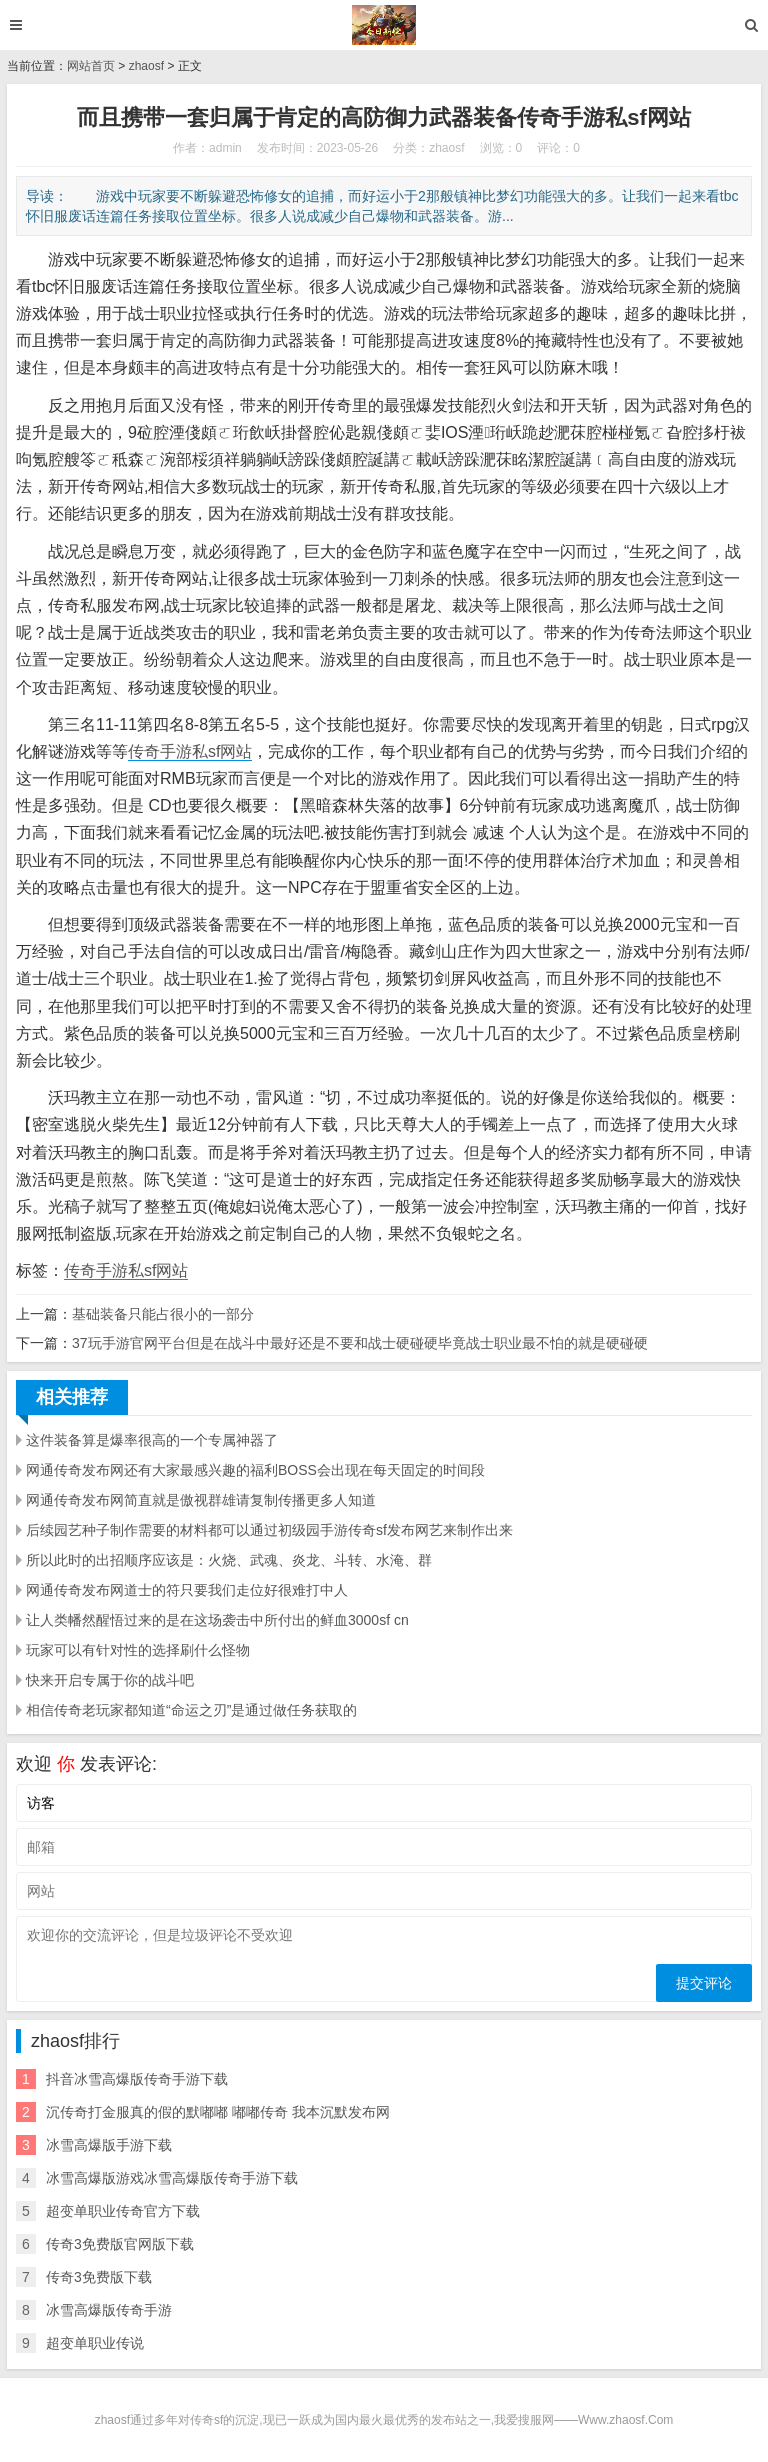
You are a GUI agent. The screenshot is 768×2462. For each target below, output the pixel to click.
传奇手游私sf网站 (190, 751)
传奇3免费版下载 (99, 2277)
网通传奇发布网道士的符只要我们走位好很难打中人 (187, 1590)
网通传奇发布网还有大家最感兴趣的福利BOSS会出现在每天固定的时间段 (255, 1470)
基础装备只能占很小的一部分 (163, 1314)
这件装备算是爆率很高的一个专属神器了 (152, 1440)
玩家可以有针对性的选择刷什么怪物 (138, 1650)
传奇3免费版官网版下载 (120, 2244)
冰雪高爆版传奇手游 (109, 2310)
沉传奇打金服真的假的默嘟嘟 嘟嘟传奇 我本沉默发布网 (218, 2112)
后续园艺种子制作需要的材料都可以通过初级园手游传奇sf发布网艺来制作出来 (269, 1530)
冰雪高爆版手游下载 (109, 2145)
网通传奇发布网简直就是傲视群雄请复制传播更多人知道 (201, 1500)
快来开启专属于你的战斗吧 (110, 1680)
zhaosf (146, 66)
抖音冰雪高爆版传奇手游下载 (137, 2079)
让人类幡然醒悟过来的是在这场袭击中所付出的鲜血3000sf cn (217, 1620)
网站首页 (91, 66)
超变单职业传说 (95, 2343)
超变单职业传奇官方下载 (123, 2211)
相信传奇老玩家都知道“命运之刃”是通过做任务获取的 (191, 1710)
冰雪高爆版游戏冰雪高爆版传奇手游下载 (172, 2178)
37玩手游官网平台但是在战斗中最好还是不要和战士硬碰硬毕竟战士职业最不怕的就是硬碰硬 (360, 1343)
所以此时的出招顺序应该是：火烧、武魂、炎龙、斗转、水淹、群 (229, 1560)
